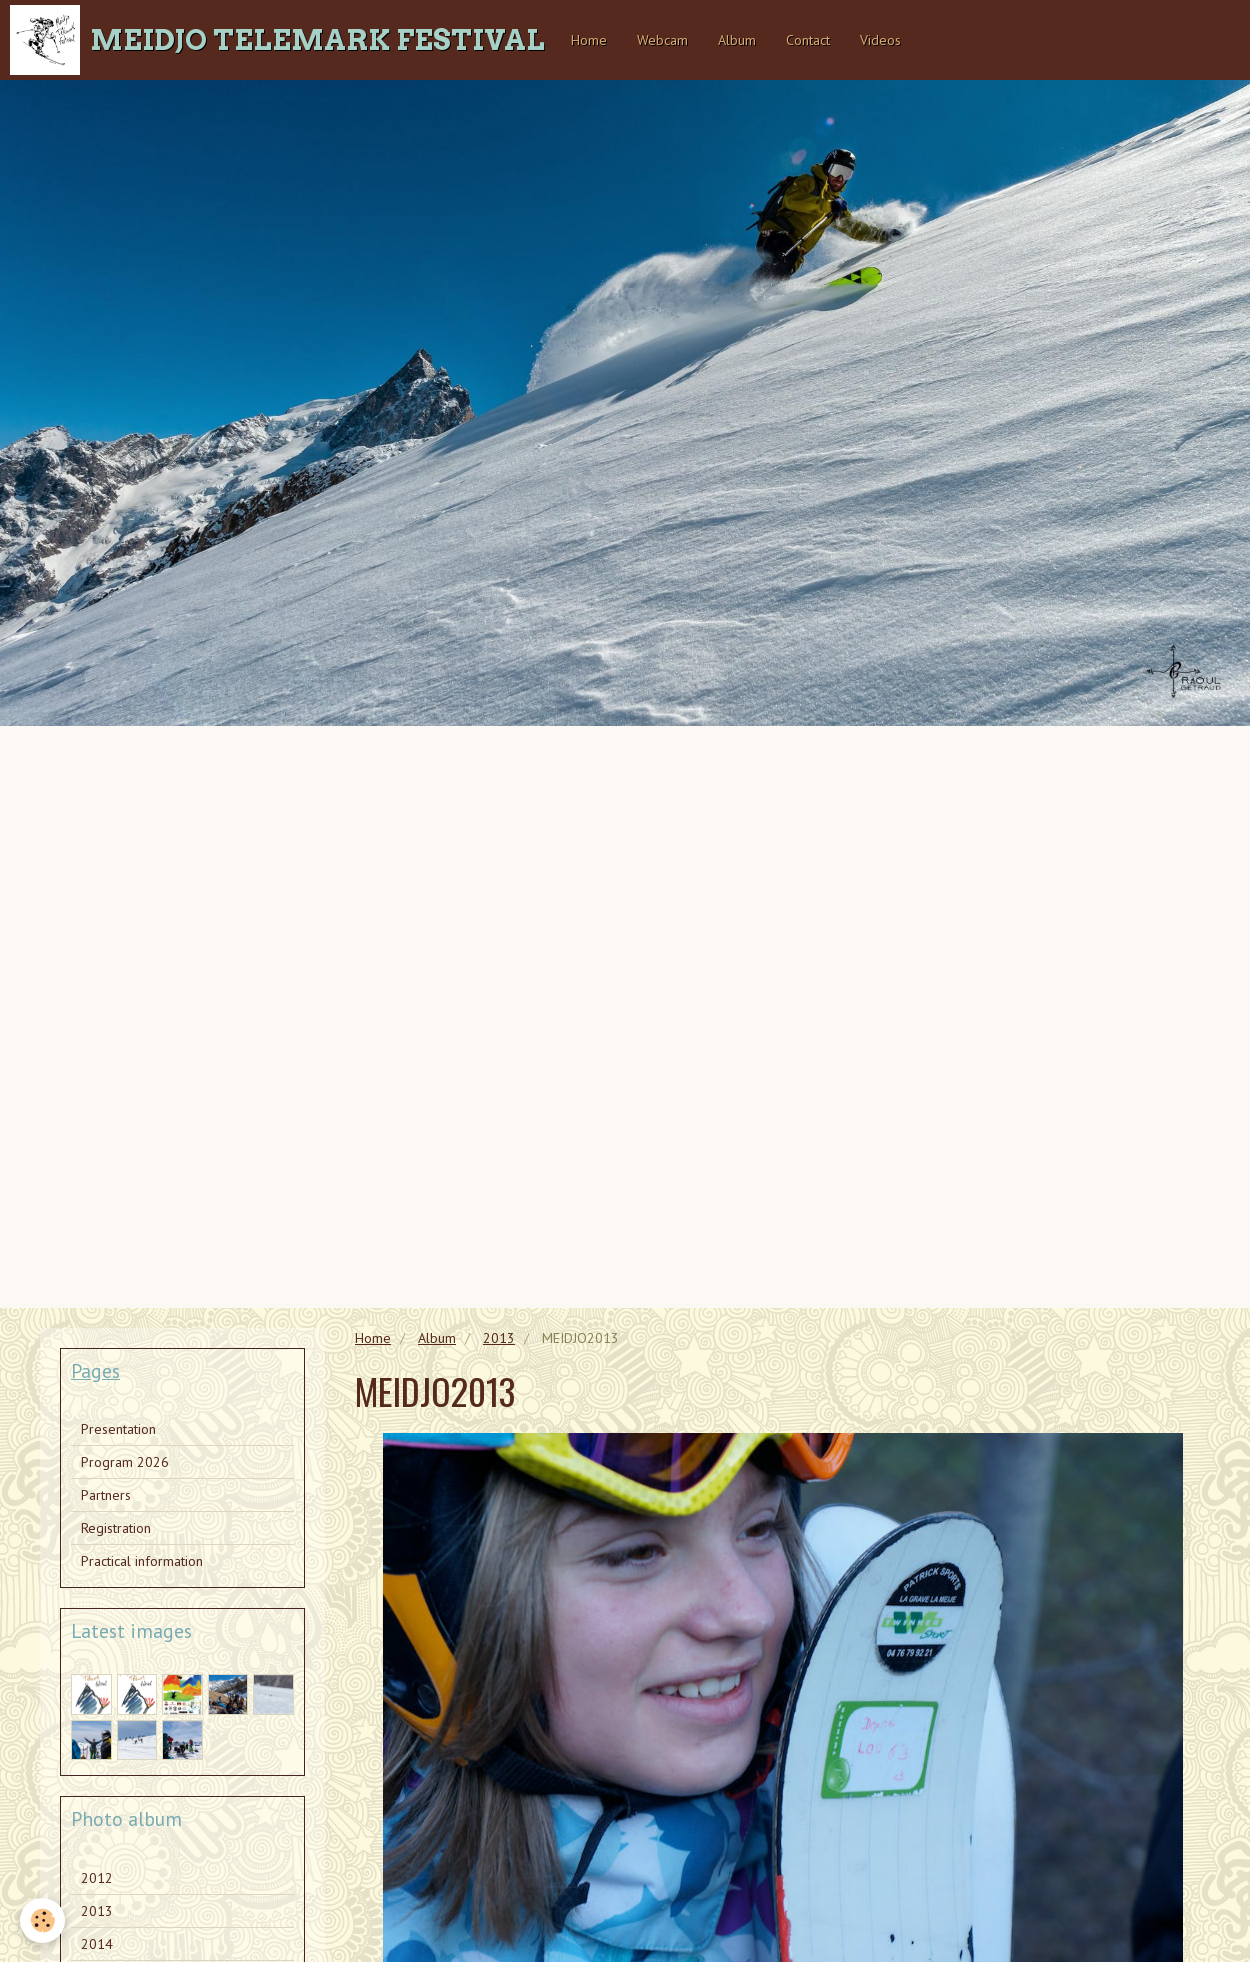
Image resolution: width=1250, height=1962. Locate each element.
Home (589, 40)
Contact (808, 40)
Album (737, 40)
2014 (97, 1944)
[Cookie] (42, 1920)
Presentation (118, 1429)
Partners (106, 1495)
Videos (880, 40)
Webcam (662, 40)
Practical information (142, 1561)
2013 (499, 1338)
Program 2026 (125, 1462)
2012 (97, 1878)
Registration (116, 1528)
